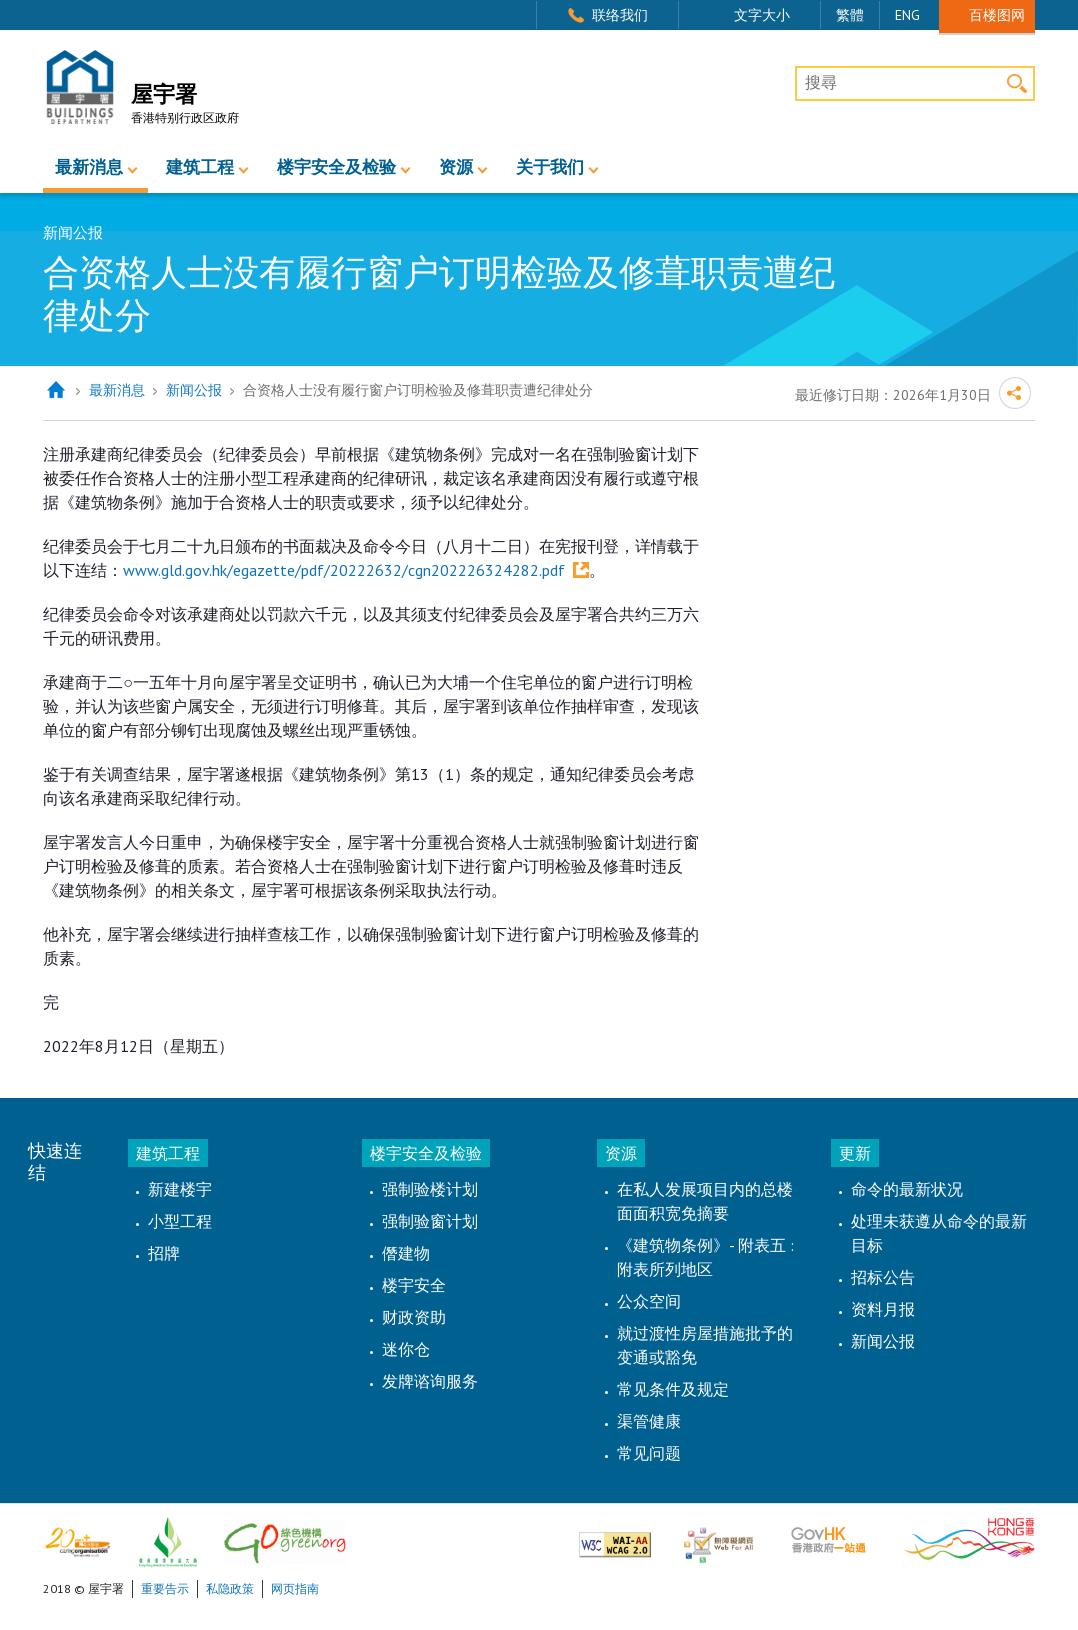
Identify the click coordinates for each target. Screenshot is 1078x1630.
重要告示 (165, 1588)
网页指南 (295, 1588)
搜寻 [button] (1017, 83)
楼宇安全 (414, 1285)
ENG (907, 15)
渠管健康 (649, 1421)
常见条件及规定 (673, 1389)
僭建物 (406, 1253)
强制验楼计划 (430, 1189)
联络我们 (620, 15)
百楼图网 (997, 14)
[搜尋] (915, 84)
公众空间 (649, 1301)
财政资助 (414, 1317)
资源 (456, 167)
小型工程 (180, 1221)
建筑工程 (200, 167)
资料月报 (883, 1309)
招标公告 (883, 1277)
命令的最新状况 (907, 1189)
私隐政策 (230, 1588)
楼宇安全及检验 (336, 167)
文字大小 (762, 15)
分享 (1015, 393)
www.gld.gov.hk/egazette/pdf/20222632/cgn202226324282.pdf (344, 570)
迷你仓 (406, 1349)
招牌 (164, 1253)
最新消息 (89, 167)
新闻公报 (194, 390)
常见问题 (649, 1453)
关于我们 (550, 167)
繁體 (850, 15)
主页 (55, 390)
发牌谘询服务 (430, 1381)
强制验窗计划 (430, 1221)
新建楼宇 (180, 1189)
